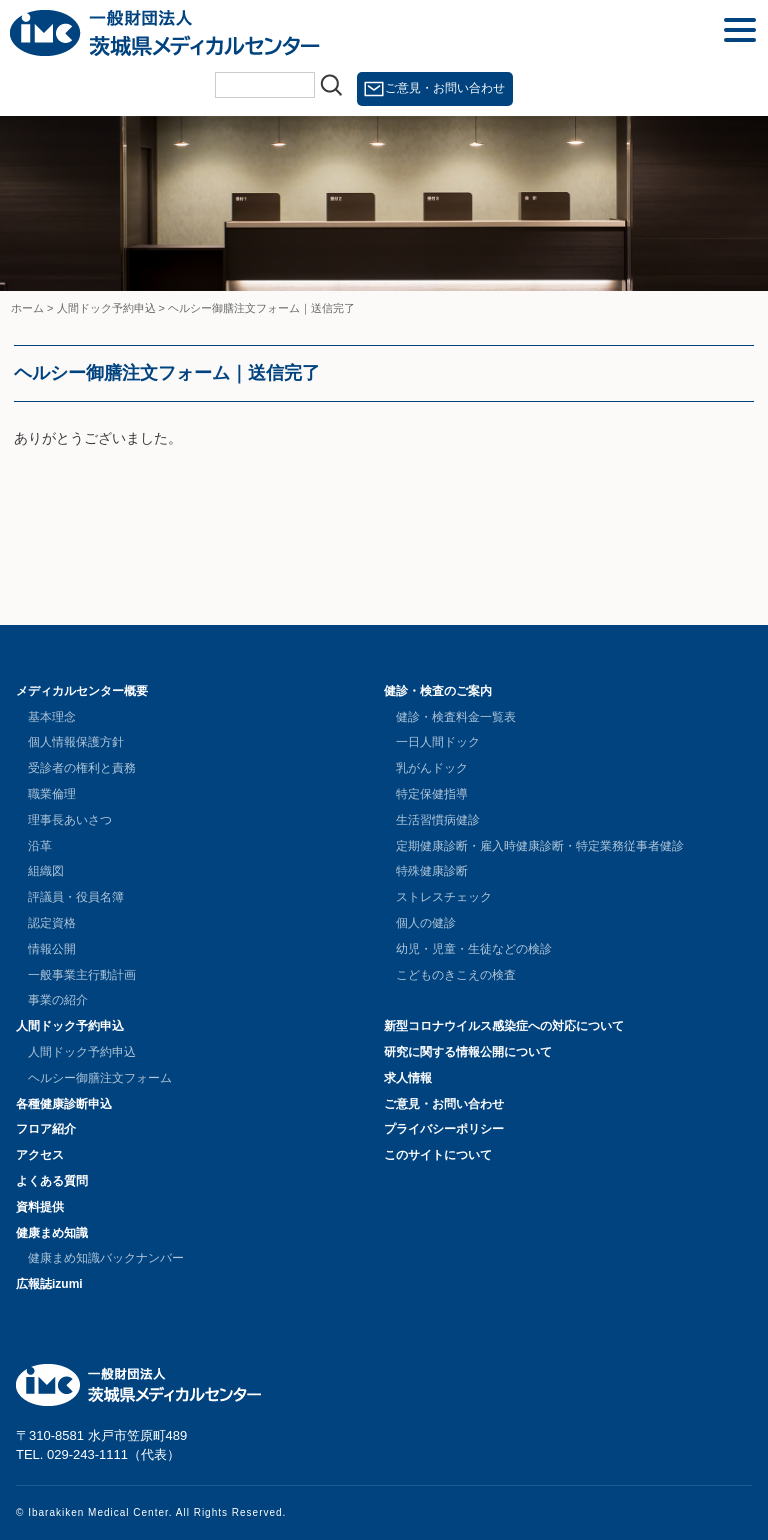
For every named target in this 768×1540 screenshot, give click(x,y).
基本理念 (52, 717)
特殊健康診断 (432, 871)
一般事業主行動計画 (82, 975)
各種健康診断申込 (64, 1104)
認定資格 (52, 923)
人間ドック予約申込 (70, 1026)
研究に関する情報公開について (468, 1052)
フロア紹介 (46, 1129)
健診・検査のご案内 (438, 691)
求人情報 (408, 1078)
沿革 (40, 846)
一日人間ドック (438, 742)
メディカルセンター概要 (82, 691)
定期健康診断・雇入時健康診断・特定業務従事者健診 (540, 846)
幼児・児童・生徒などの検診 (474, 949)
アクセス (40, 1155)
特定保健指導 (432, 794)
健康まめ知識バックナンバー (106, 1258)
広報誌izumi (49, 1284)
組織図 (46, 871)
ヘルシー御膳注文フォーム (100, 1078)
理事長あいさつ (70, 820)
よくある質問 (52, 1181)
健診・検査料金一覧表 (456, 717)
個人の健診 (426, 923)
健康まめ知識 (52, 1233)
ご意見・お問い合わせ (445, 88)
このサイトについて (438, 1155)
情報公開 (52, 949)
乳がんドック (432, 768)
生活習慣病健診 (438, 820)
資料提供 (40, 1207)
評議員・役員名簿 (76, 897)
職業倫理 (52, 794)
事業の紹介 (58, 1000)
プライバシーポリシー (444, 1129)
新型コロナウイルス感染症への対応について (504, 1026)
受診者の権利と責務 (82, 768)
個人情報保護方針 (76, 742)
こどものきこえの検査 (456, 975)
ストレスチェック (444, 897)
